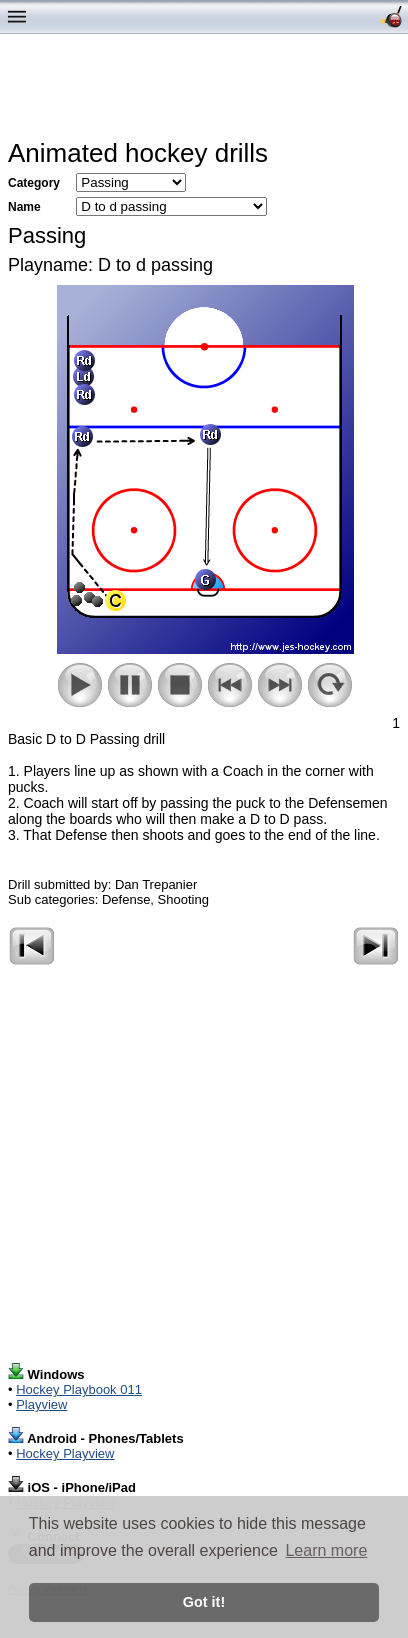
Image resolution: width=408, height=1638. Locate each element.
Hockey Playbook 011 (79, 1389)
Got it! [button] (204, 1602)
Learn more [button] (326, 1550)
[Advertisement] (208, 91)
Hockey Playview (65, 1453)
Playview (41, 1404)
